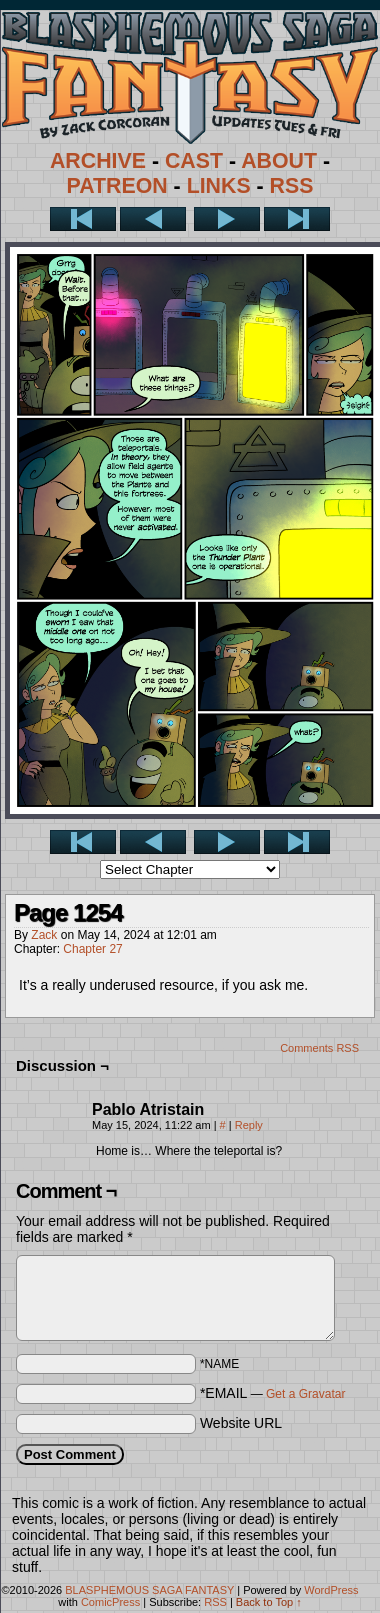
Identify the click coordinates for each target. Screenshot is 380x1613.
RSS (292, 186)
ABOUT (279, 161)
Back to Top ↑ (269, 1602)
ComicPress (110, 1602)
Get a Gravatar (305, 1394)
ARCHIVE (98, 161)
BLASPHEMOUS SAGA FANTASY (149, 1590)
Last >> (297, 219)
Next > (227, 219)
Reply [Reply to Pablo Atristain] (249, 1125)
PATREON (117, 186)
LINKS (219, 186)
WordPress (331, 1590)
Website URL (241, 1423)
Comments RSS (319, 1048)
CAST (194, 161)
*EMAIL (273, 1393)
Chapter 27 (92, 949)
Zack (44, 935)
